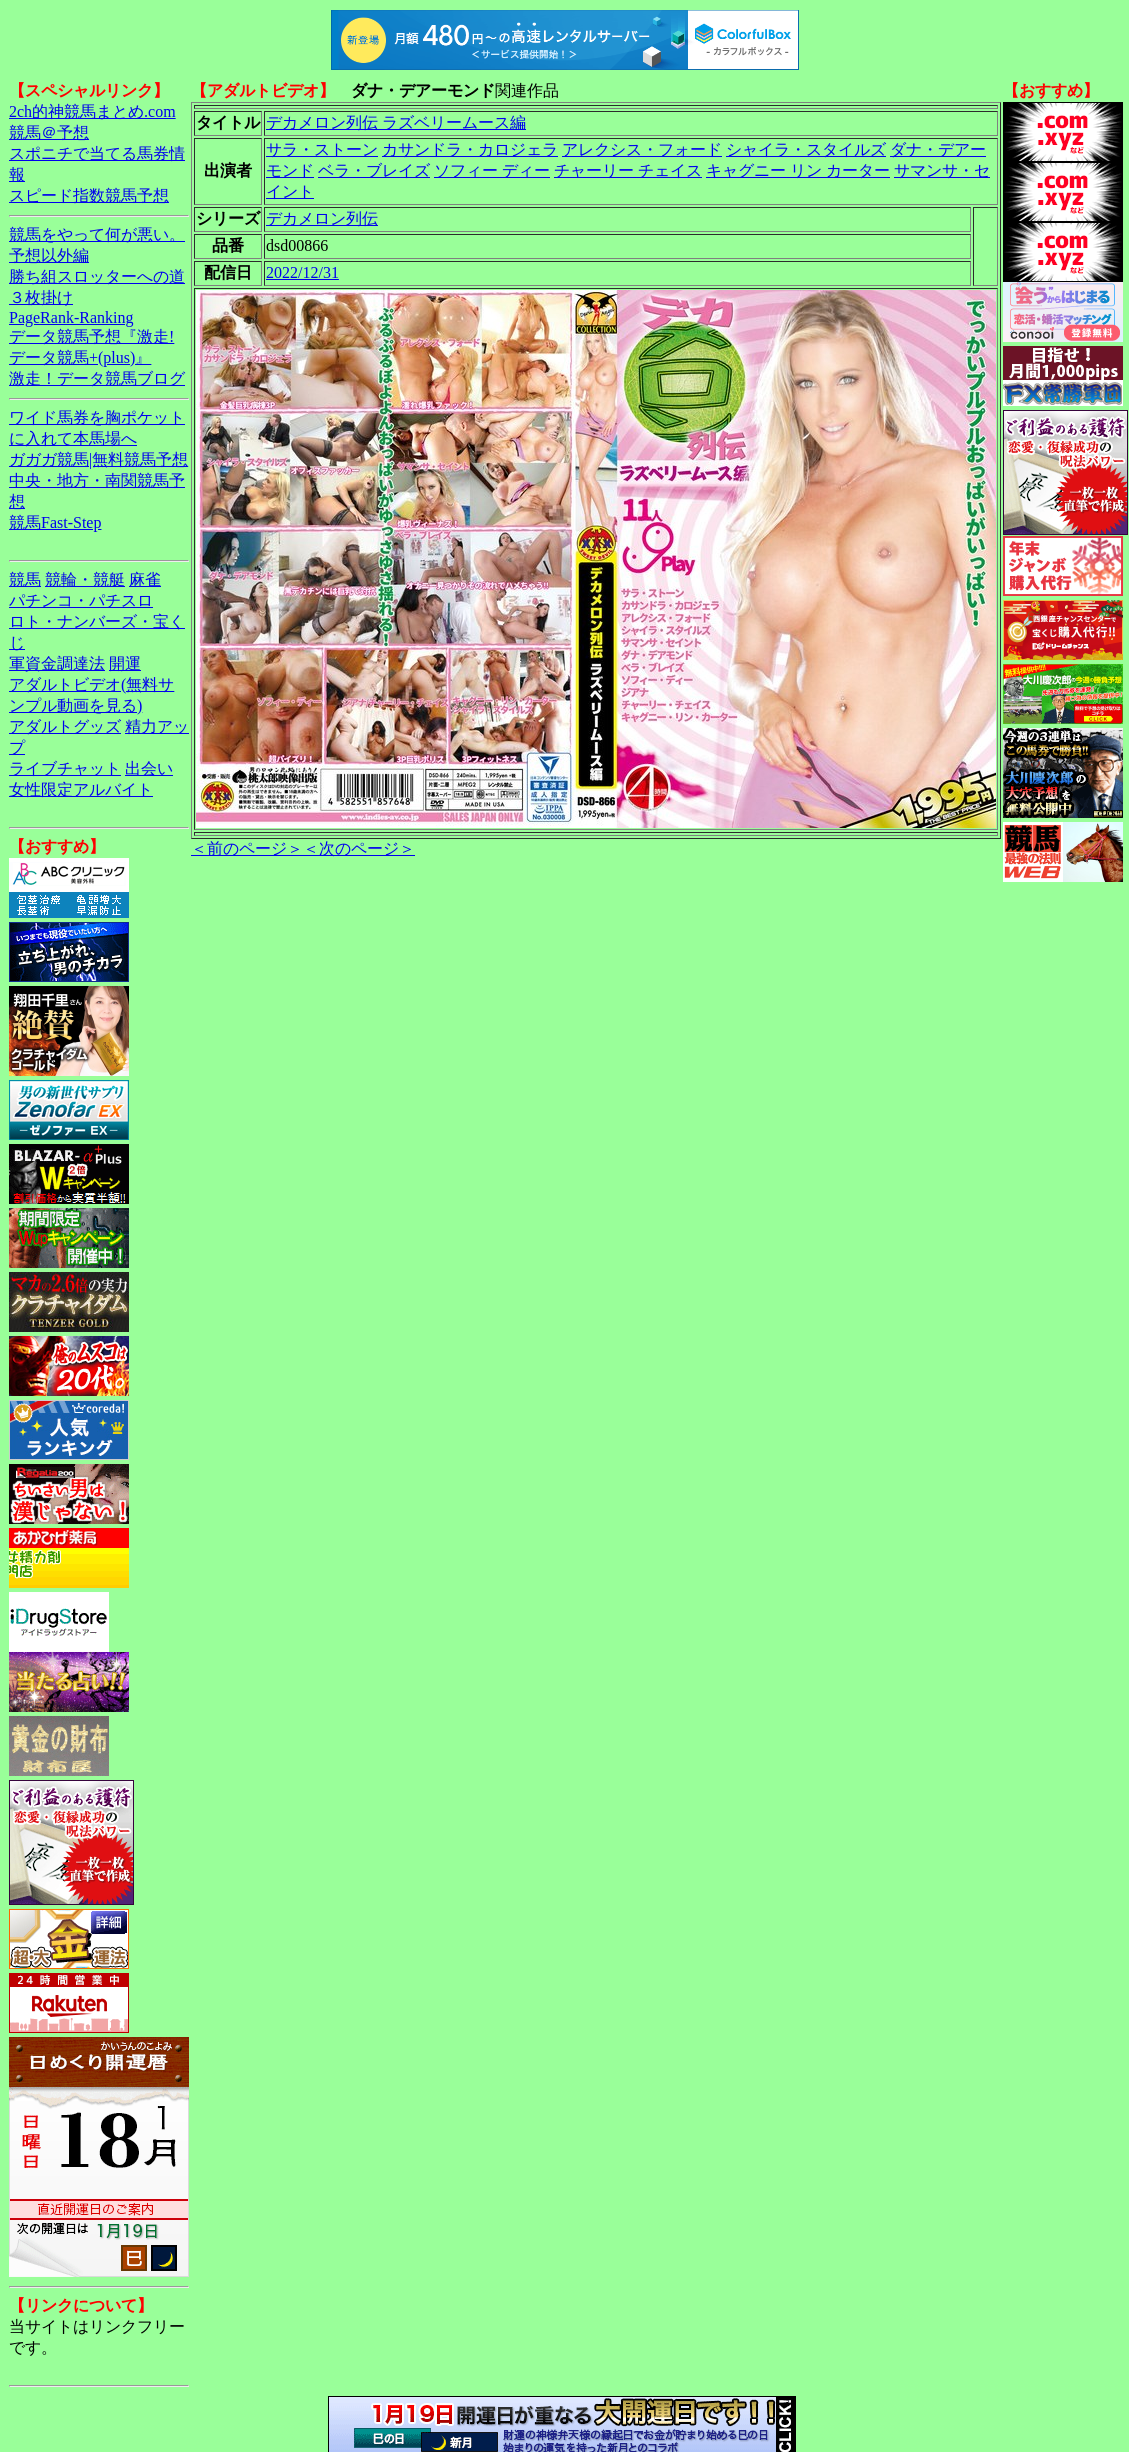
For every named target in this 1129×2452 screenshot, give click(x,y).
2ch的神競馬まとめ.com (92, 111)
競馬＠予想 (49, 132)
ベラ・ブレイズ (374, 170)
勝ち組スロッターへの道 (97, 276)
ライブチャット (65, 768)
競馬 (25, 579)
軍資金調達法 (57, 663)
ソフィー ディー (492, 170)
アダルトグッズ (65, 726)
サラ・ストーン (322, 149)
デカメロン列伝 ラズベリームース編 (396, 122)
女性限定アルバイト (81, 789)
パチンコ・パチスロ (81, 600)
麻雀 (145, 579)
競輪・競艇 (85, 579)
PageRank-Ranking (71, 317)
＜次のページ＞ (359, 848)
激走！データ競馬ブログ (97, 378)
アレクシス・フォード (642, 149)
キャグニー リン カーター (798, 170)
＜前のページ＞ (247, 848)
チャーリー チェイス (628, 170)
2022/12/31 (302, 272)
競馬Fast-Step (55, 522)
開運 (125, 663)
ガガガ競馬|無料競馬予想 (98, 459)
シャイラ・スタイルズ (806, 149)
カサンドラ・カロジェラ (470, 149)
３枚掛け (41, 297)
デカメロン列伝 (322, 218)
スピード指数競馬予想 (89, 195)
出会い (149, 768)
